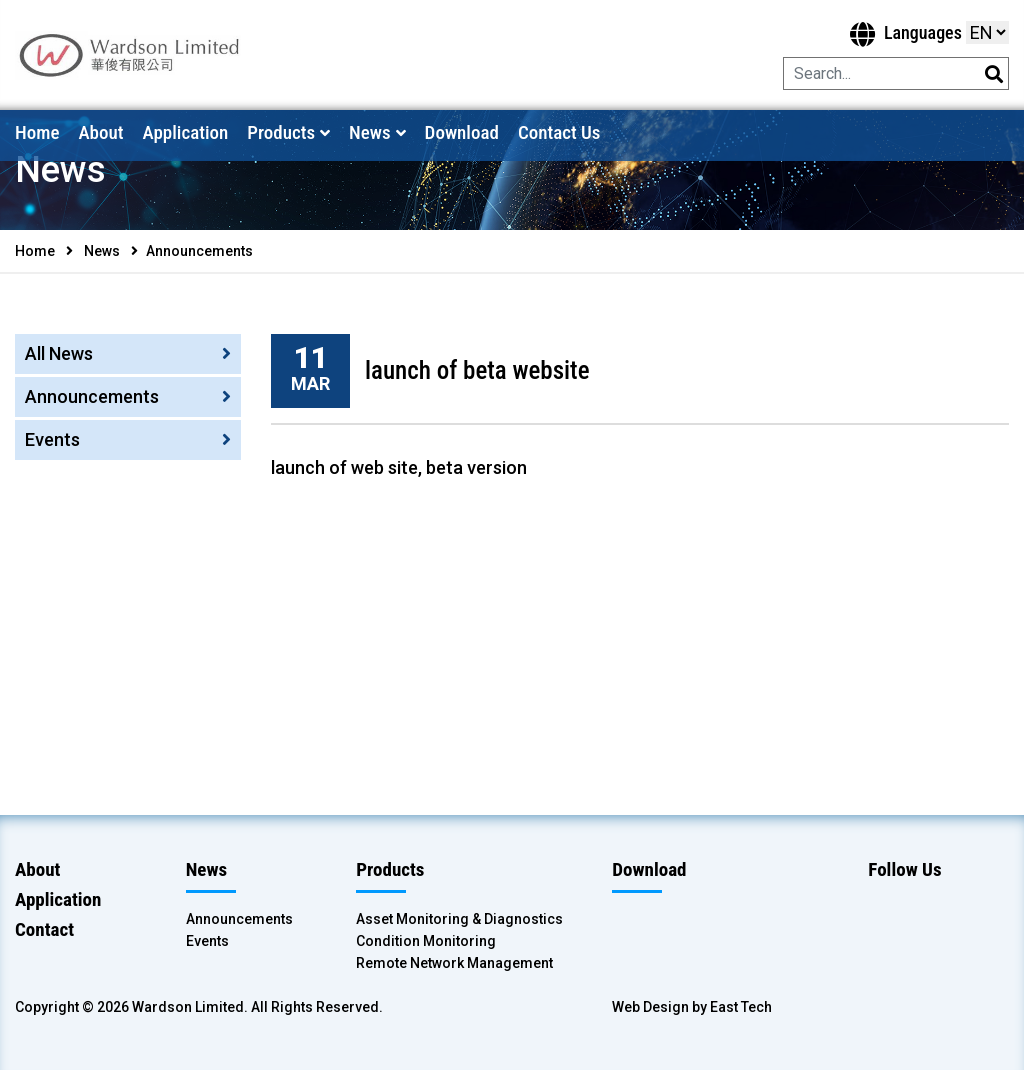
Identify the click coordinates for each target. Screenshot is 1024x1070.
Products (281, 132)
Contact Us (559, 132)
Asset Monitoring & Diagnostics (459, 919)
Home (37, 132)
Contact (44, 929)
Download (462, 132)
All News (59, 353)
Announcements (92, 396)
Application (185, 132)
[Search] (869, 73)
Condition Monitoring (426, 941)
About (100, 132)
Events (52, 439)
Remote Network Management (454, 963)
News (370, 132)
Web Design (650, 1007)
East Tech (741, 1007)
